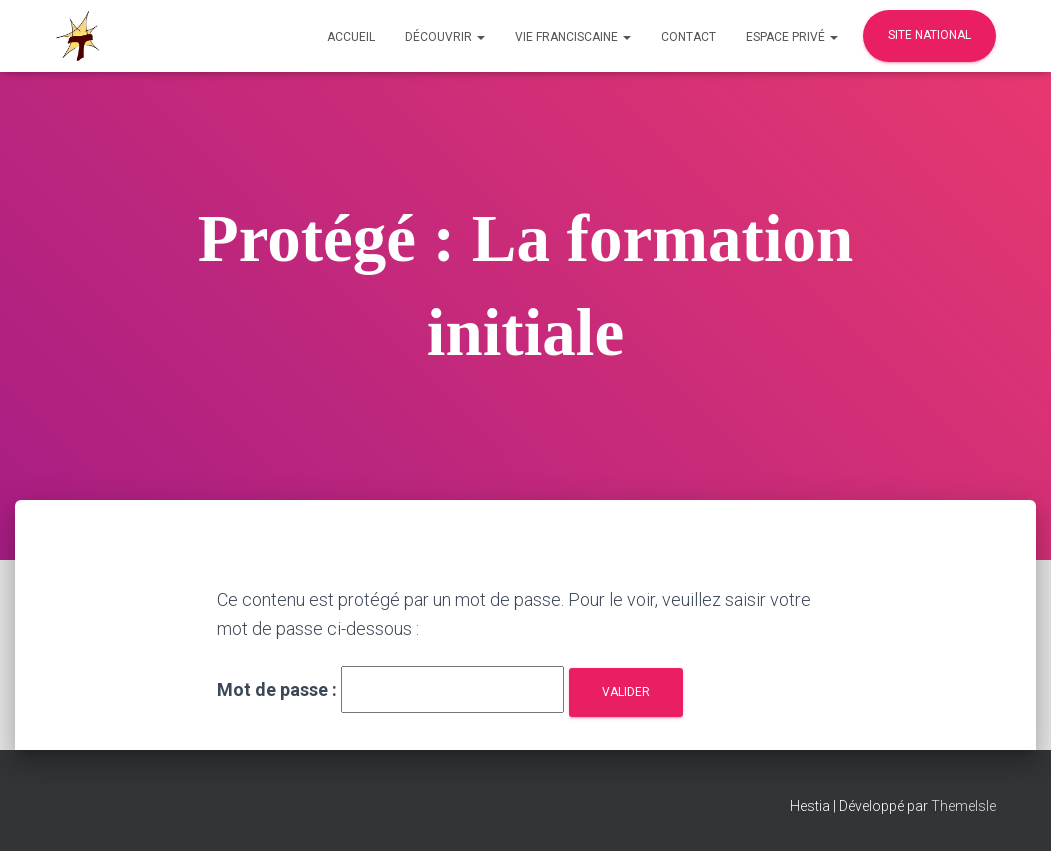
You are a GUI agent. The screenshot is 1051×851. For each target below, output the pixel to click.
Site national (929, 35)
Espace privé (792, 37)
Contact (688, 37)
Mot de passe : (390, 689)
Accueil (351, 37)
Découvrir (445, 37)
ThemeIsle (963, 806)
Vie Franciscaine (573, 37)
